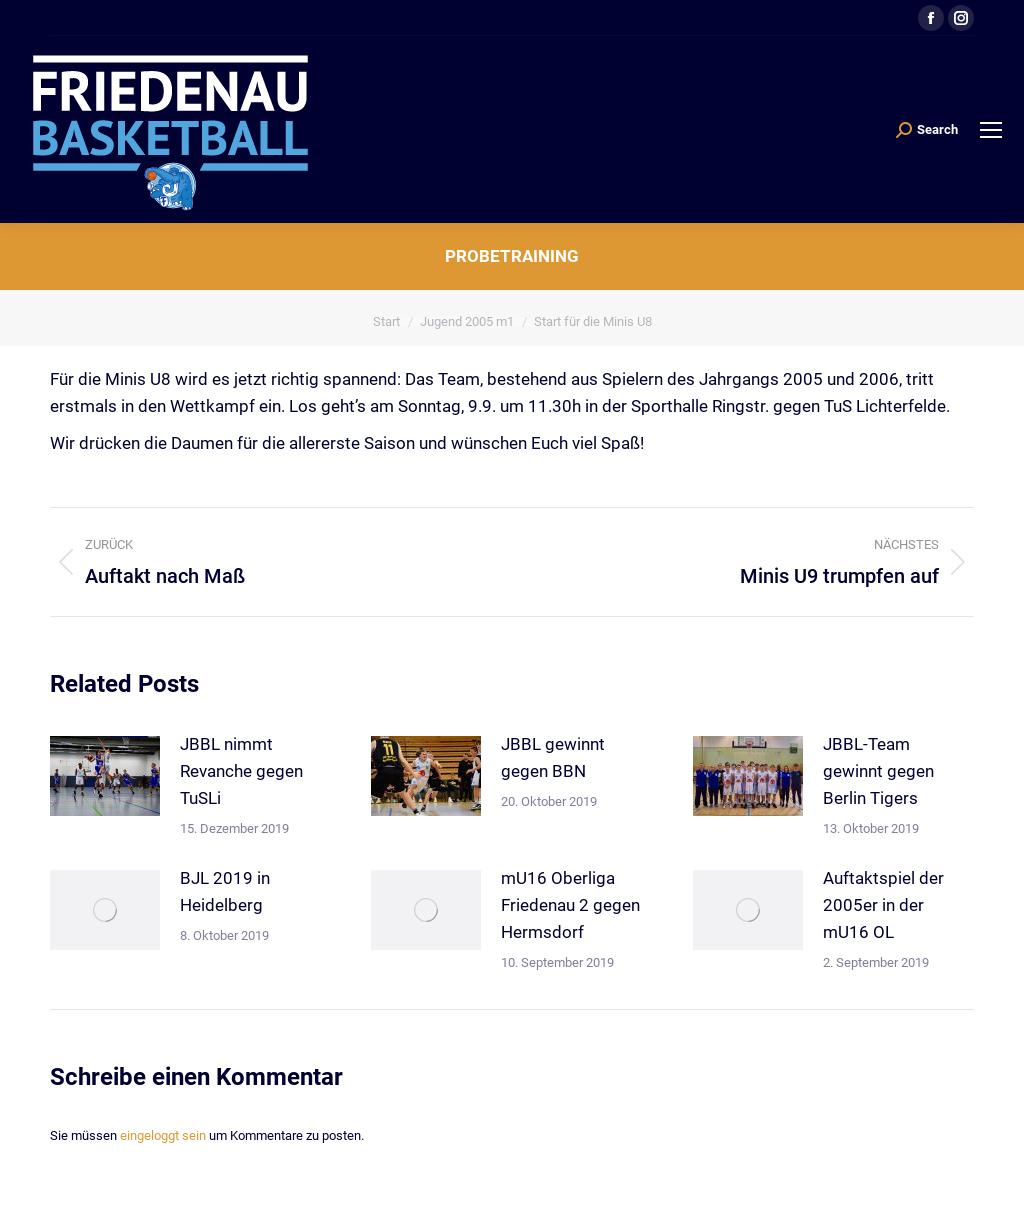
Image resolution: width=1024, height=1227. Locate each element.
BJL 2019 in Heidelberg (225, 891)
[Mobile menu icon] (991, 130)
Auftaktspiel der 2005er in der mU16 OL (883, 905)
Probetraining (512, 256)
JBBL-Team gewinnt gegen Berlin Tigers (878, 771)
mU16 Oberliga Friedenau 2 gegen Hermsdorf (570, 905)
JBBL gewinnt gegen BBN (553, 757)
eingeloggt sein (163, 1135)
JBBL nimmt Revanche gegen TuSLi (241, 771)
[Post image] (105, 776)
